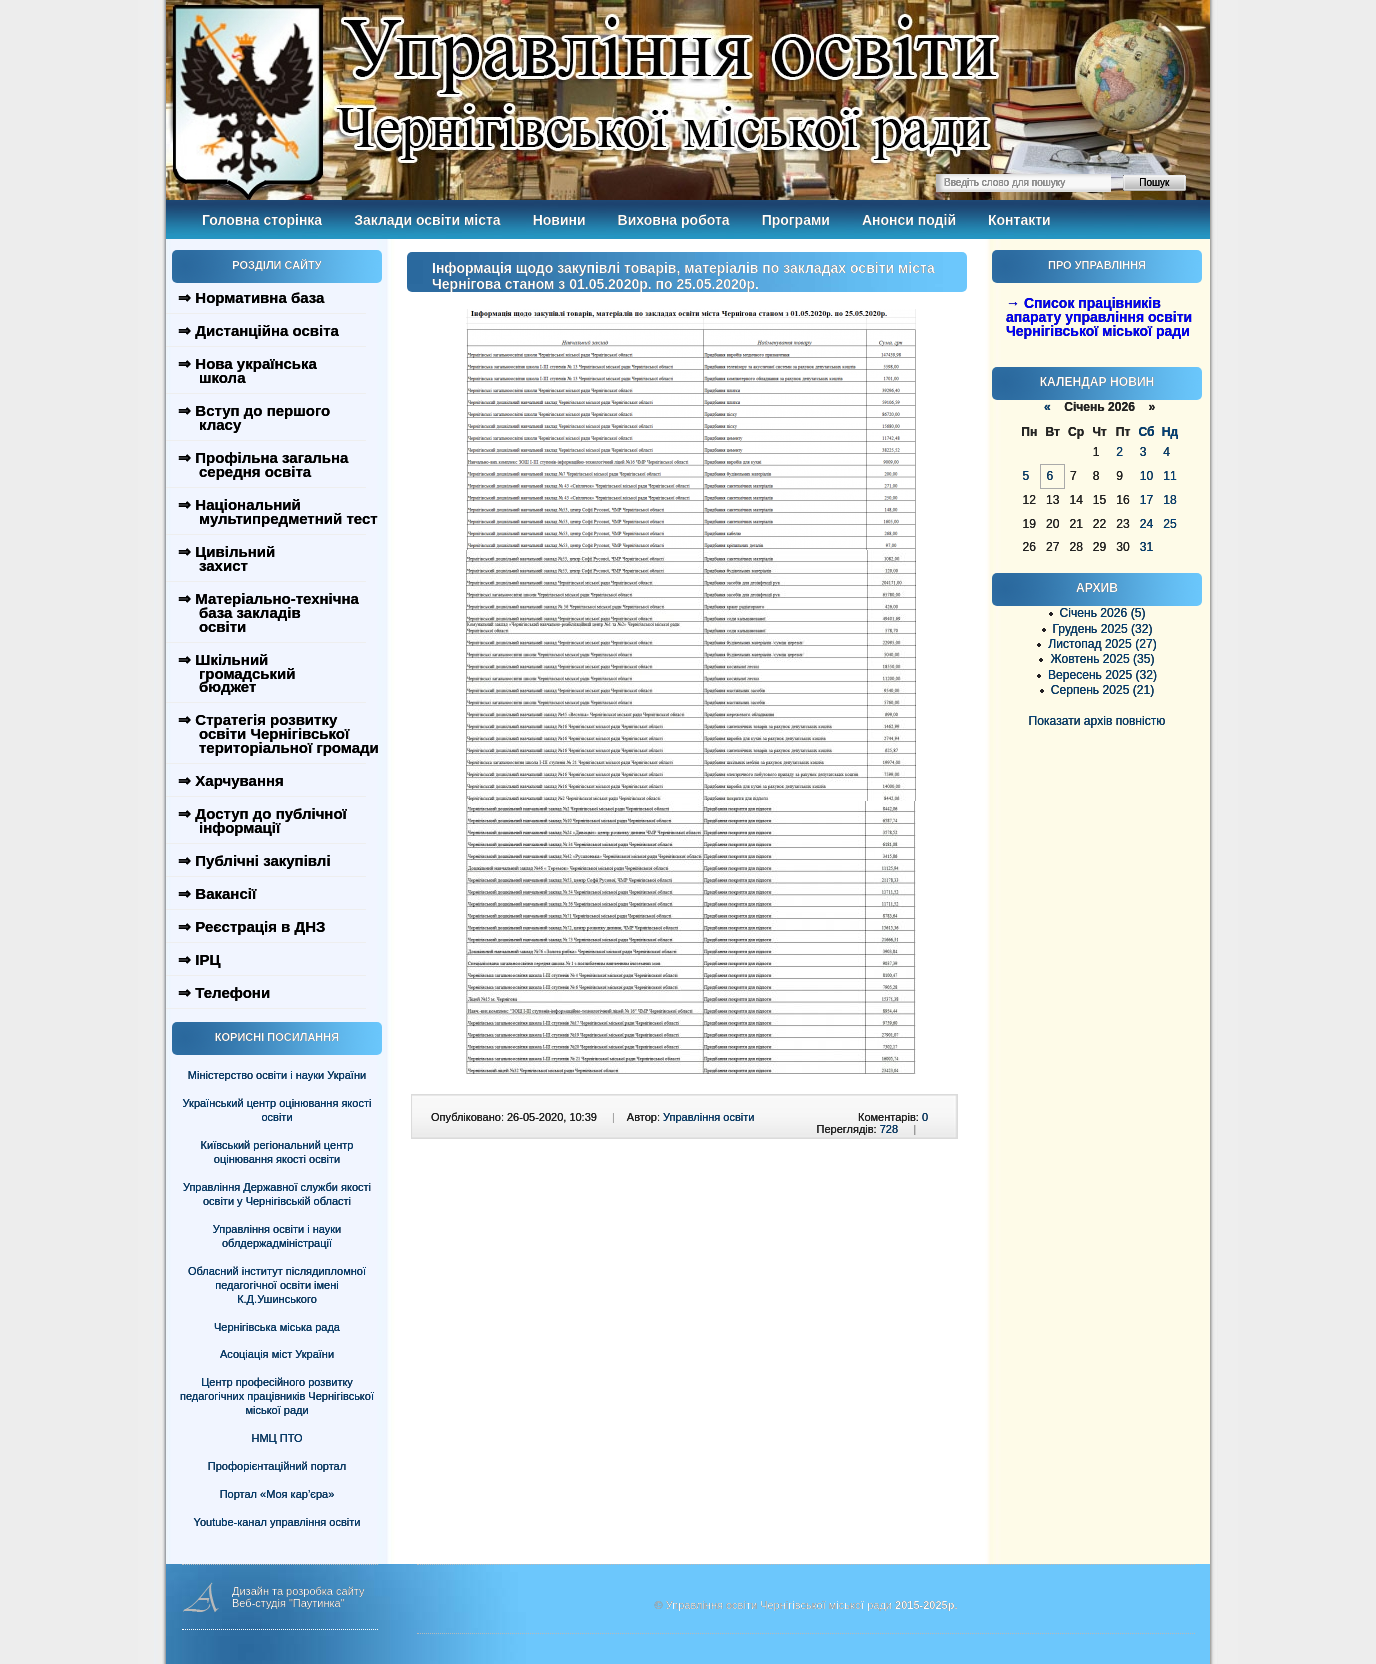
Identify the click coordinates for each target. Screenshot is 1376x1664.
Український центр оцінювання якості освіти (277, 1110)
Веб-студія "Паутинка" (288, 1603)
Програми (796, 220)
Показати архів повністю (1097, 721)
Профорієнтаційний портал (277, 1466)
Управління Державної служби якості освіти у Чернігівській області (277, 1194)
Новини (559, 220)
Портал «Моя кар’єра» (277, 1494)
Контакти (1019, 220)
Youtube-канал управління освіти (277, 1522)
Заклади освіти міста (427, 220)
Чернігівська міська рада (277, 1327)
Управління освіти (708, 1117)
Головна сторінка (262, 220)
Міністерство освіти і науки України (277, 1075)
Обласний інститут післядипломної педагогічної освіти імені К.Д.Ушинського (277, 1285)
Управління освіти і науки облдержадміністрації (277, 1236)
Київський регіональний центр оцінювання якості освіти (277, 1152)
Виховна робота (674, 220)
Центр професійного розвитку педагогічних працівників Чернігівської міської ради (277, 1396)
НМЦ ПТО (277, 1438)
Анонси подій (909, 220)
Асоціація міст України (277, 1354)
